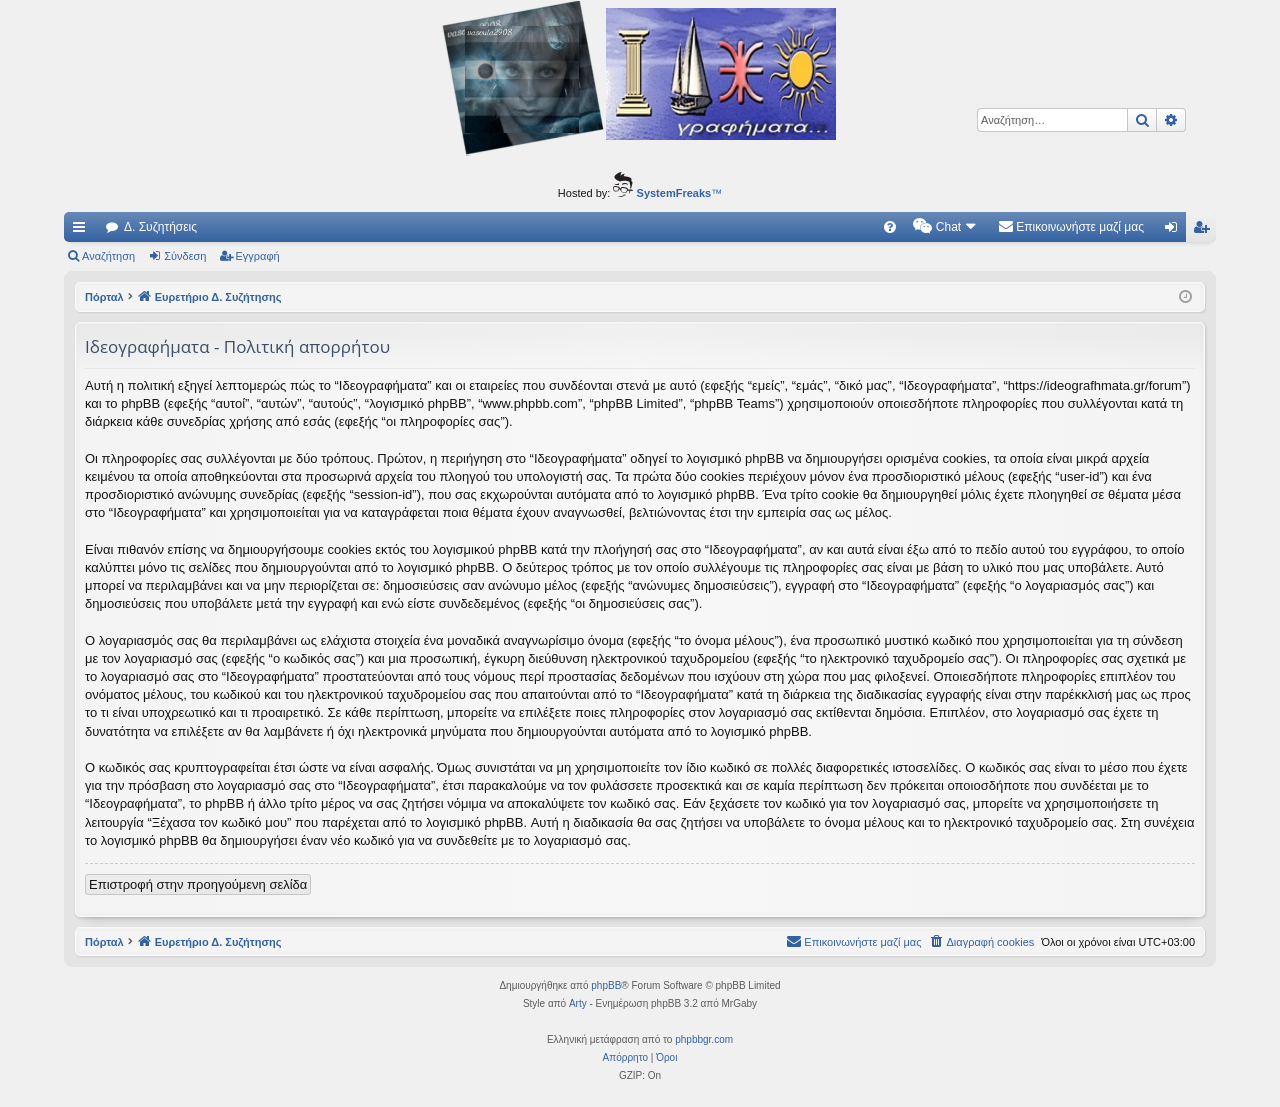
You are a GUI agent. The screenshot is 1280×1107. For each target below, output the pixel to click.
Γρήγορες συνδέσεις (83, 231)
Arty (578, 1003)
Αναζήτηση (108, 256)
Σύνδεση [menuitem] (1175, 231)
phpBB (606, 985)
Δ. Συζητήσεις (160, 227)
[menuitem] (890, 227)
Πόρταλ (104, 297)
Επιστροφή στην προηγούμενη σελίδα (198, 884)
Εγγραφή (258, 256)
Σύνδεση (185, 256)
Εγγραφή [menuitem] (1205, 231)
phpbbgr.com (704, 1039)
